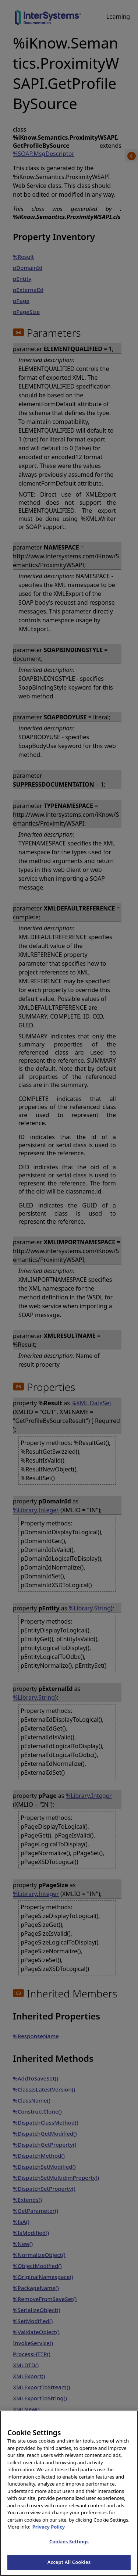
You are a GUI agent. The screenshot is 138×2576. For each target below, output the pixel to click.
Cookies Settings (69, 2553)
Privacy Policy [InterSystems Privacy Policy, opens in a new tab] (48, 2539)
